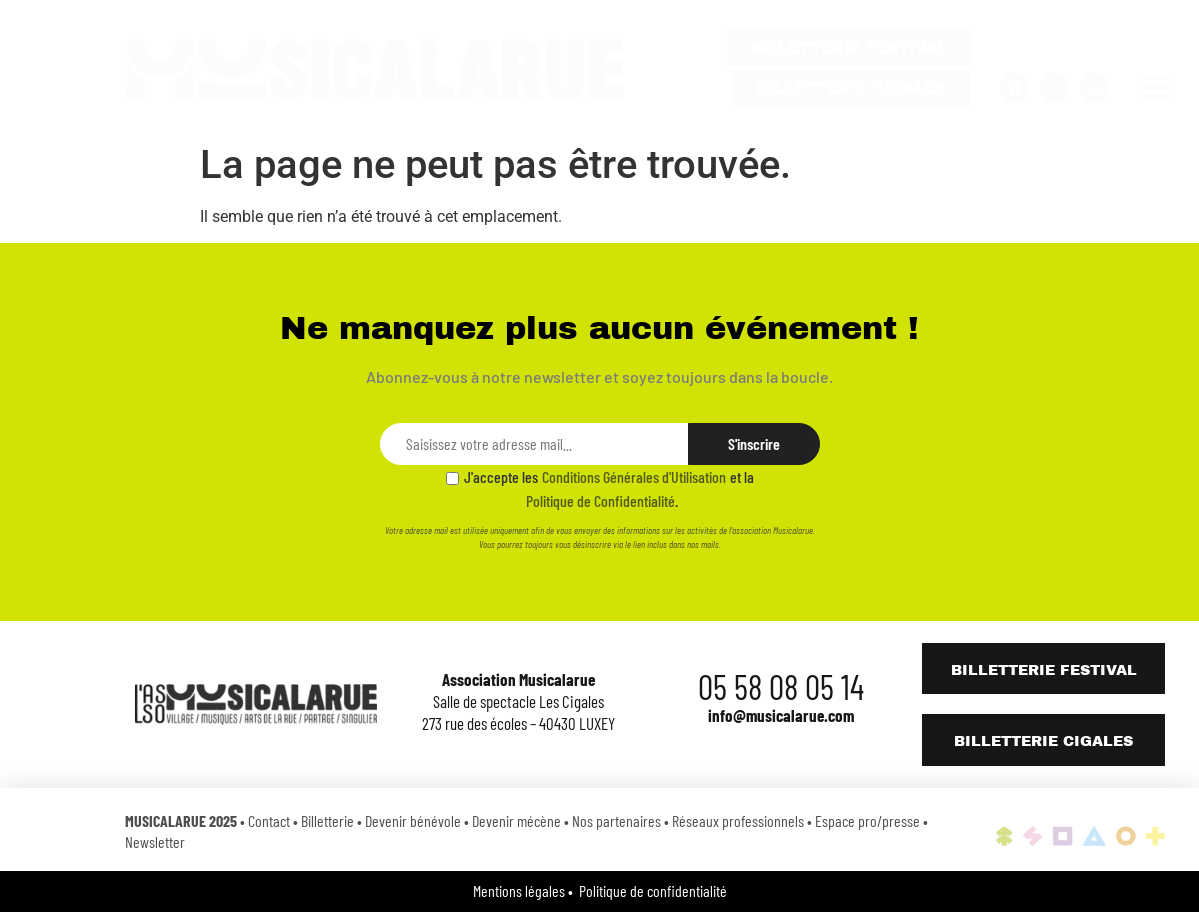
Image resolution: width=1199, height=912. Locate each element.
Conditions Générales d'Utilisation (634, 476)
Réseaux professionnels (738, 820)
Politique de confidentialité (653, 890)
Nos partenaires (616, 820)
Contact (269, 820)
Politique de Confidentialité (600, 500)
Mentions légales (519, 890)
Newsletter (155, 841)
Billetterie (327, 820)
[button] (1154, 88)
